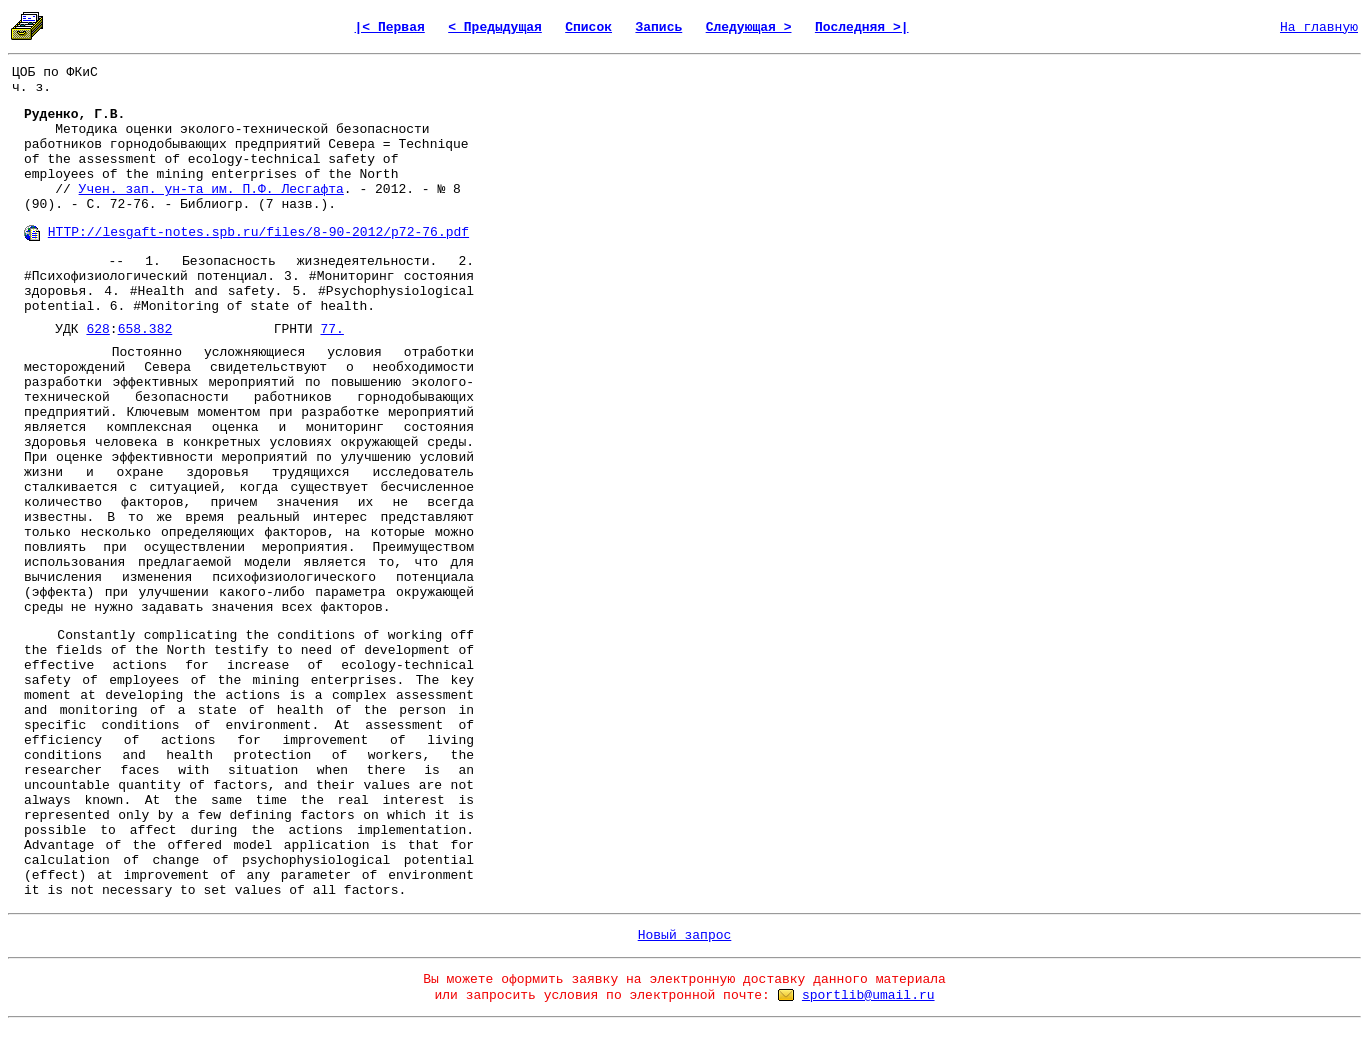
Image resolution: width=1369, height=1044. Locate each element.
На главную (1319, 27)
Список (588, 27)
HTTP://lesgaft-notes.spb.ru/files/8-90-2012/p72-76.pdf (258, 232)
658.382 (145, 329)
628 (97, 329)
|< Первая (390, 27)
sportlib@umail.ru (868, 995)
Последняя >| (862, 27)
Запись (658, 27)
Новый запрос (685, 935)
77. (331, 329)
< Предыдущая (495, 27)
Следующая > (749, 27)
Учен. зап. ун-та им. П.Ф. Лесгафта (211, 189)
